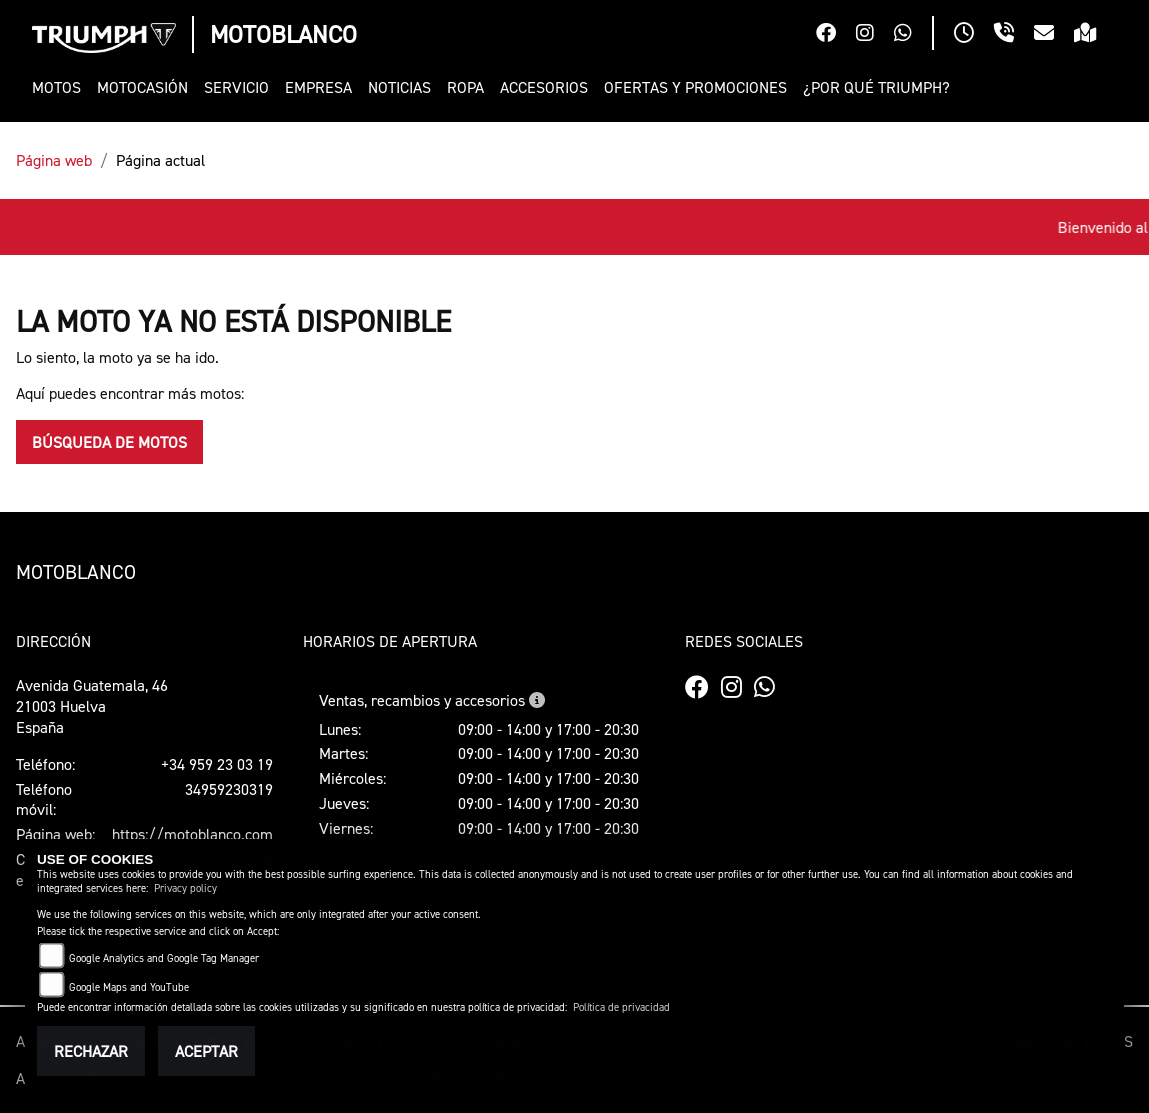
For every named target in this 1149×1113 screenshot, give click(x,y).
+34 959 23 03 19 (217, 764)
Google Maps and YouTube (129, 987)
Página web (54, 160)
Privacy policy (185, 888)
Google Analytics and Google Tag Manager (164, 958)
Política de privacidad (621, 1007)
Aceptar (206, 1051)
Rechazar (91, 1051)
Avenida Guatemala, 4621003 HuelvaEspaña (92, 706)
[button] (60, 87)
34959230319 (229, 789)
